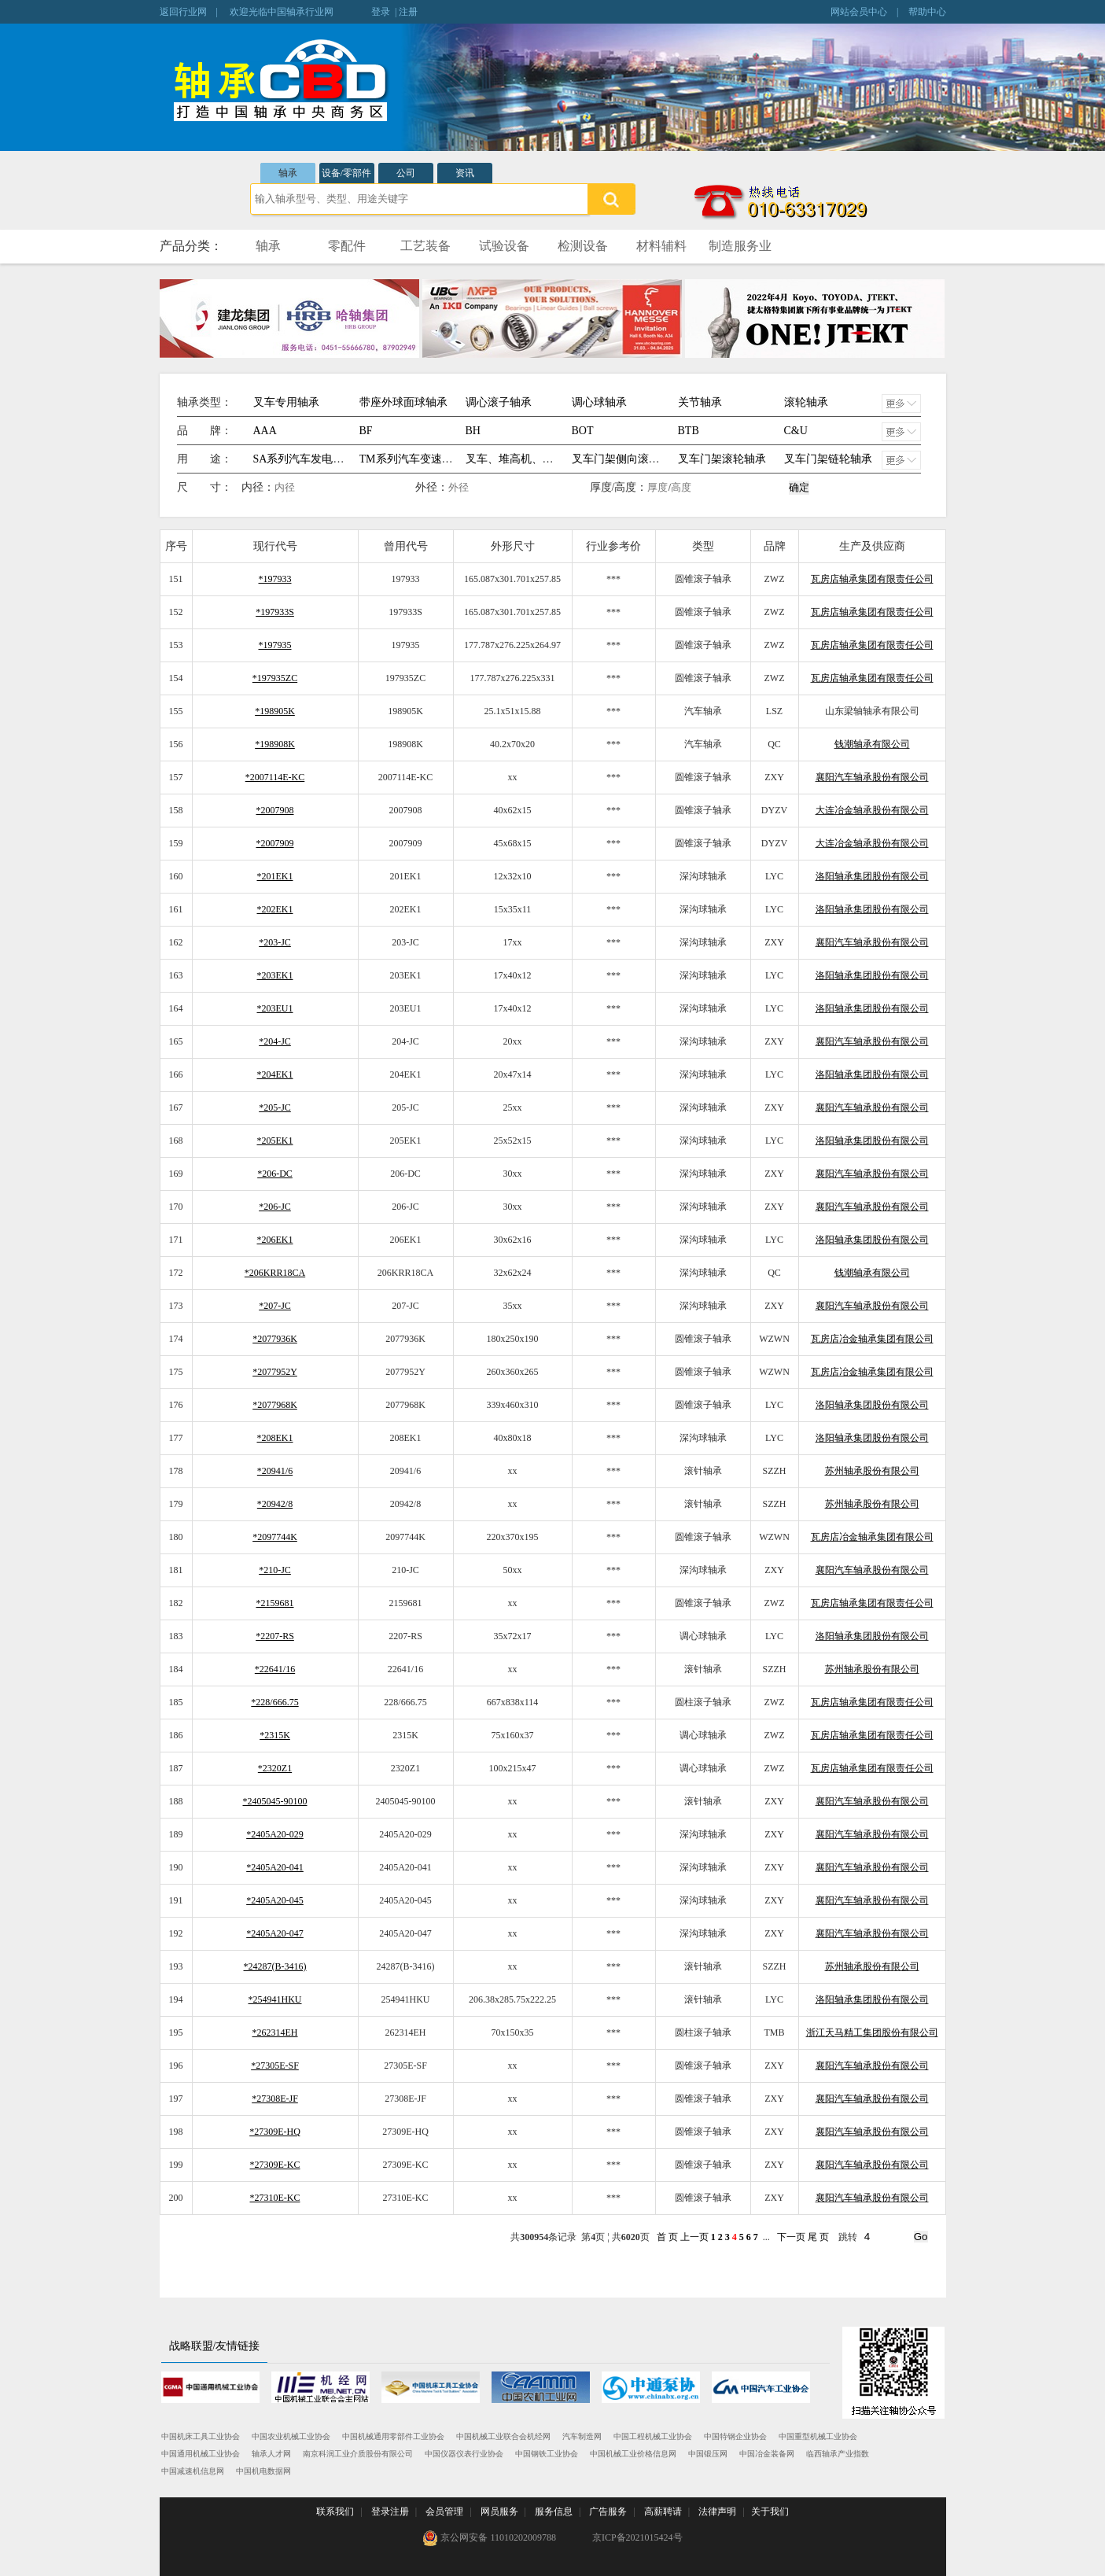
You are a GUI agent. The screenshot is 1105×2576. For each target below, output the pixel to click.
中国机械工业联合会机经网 (503, 2436)
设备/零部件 (346, 173)
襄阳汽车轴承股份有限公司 (872, 777)
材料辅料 (661, 245)
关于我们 (770, 2511)
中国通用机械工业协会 (200, 2453)
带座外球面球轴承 (403, 402)
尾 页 (818, 2236)
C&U (796, 431)
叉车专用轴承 (286, 402)
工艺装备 (425, 245)
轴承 (287, 173)
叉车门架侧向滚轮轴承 (627, 459)
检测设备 (583, 245)
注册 (408, 11)
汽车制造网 (582, 2436)
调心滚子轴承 (499, 402)
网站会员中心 (859, 11)
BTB (688, 431)
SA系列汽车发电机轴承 (309, 459)
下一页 (791, 2236)
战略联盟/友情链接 (214, 2346)
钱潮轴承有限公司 (872, 744)
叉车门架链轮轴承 (828, 459)
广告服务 (608, 2511)
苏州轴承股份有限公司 (872, 1470)
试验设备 (504, 245)
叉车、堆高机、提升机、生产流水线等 (559, 459)
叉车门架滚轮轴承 (722, 459)
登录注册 (390, 2511)
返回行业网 (183, 11)
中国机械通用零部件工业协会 (393, 2436)
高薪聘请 (663, 2511)
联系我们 (335, 2511)
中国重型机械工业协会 (818, 2436)
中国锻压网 (707, 2453)
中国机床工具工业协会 (200, 2436)
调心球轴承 (599, 402)
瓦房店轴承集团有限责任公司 (872, 578)
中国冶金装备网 (766, 2453)
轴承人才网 (271, 2453)
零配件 (347, 245)
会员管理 (444, 2511)
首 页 (667, 2236)
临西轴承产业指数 (837, 2453)
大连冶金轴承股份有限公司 (872, 810)
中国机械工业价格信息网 (633, 2453)
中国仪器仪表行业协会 (464, 2453)
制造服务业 (740, 245)
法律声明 (717, 2511)
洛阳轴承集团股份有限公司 (872, 876)
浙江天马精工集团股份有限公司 (872, 2032)
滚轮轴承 (806, 402)
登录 (380, 11)
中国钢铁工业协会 (546, 2453)
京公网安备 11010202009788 (489, 2538)
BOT (583, 431)
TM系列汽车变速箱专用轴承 (428, 459)
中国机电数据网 (263, 2471)
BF (366, 431)
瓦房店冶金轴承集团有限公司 (872, 1338)
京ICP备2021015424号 (637, 2537)
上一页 (694, 2236)
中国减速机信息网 (192, 2471)
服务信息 (554, 2511)
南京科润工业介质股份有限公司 (358, 2453)
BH (473, 431)
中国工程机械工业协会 (652, 2436)
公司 (405, 173)
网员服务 (499, 2511)
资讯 (464, 173)
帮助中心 (927, 11)
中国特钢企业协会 (735, 2436)
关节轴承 (700, 402)
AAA (265, 431)
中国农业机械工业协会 (291, 2436)
